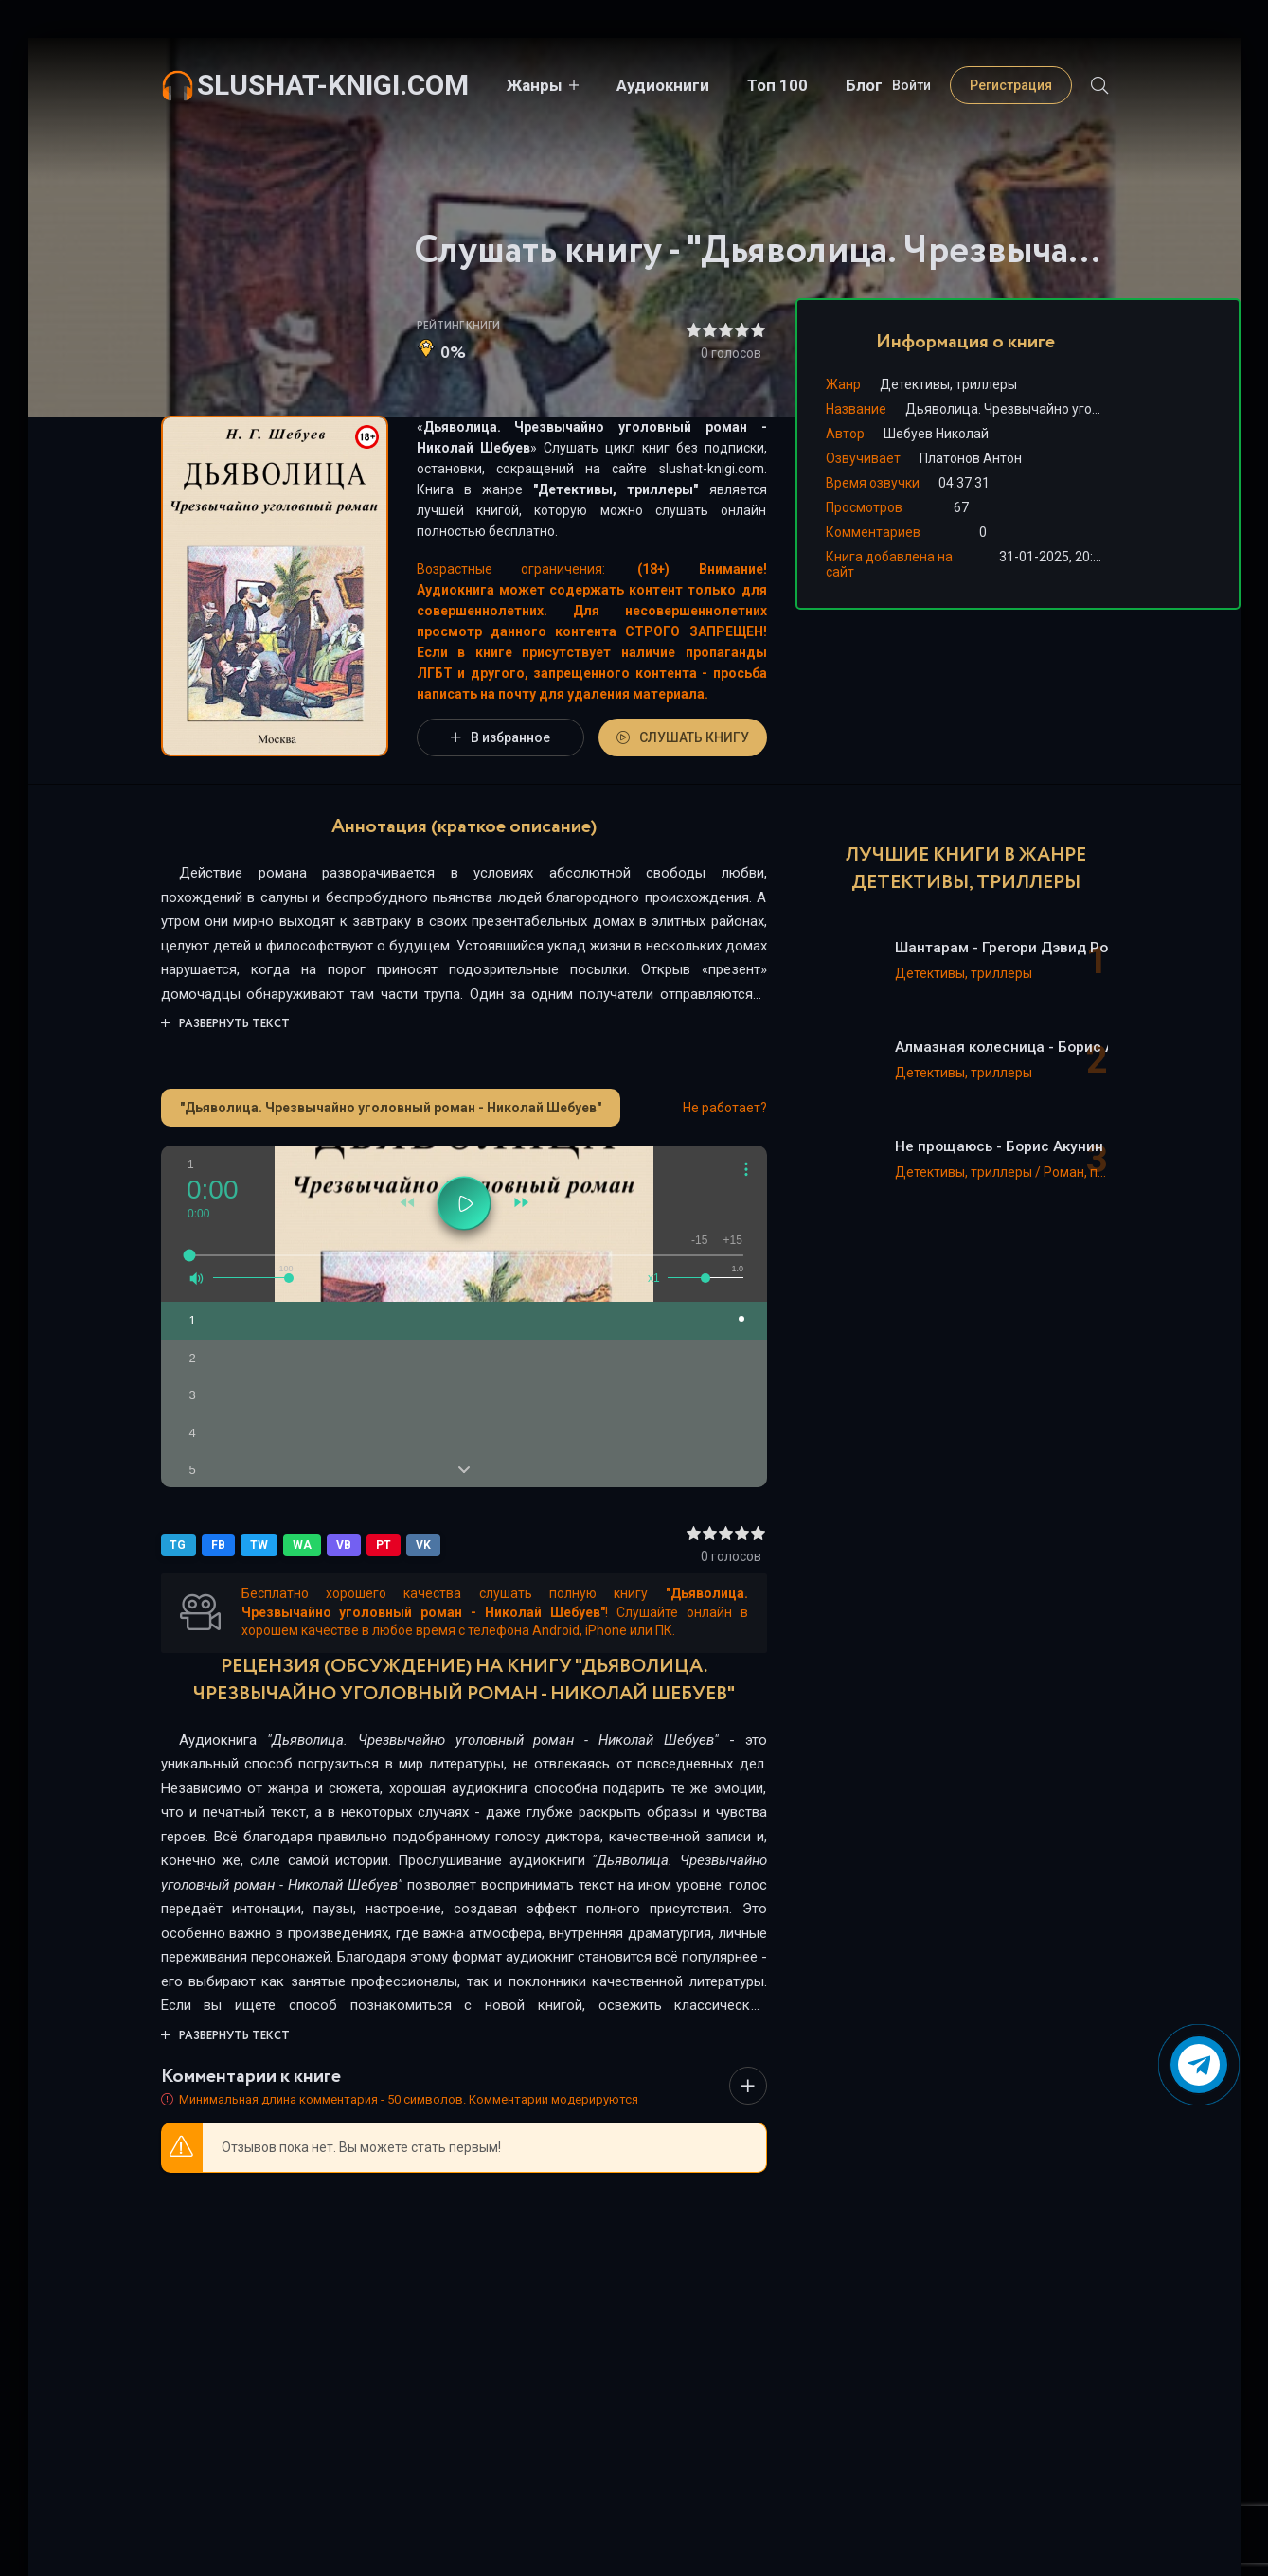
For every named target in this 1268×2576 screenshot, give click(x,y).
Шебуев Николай (936, 433)
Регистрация (1011, 85)
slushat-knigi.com (333, 84)
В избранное (500, 737)
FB (218, 1545)
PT (383, 1545)
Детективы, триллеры (615, 489)
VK (423, 1545)
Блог (864, 85)
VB (343, 1545)
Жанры (535, 85)
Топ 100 (777, 85)
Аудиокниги (662, 85)
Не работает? (725, 1107)
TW (259, 1545)
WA (302, 1545)
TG (178, 1545)
